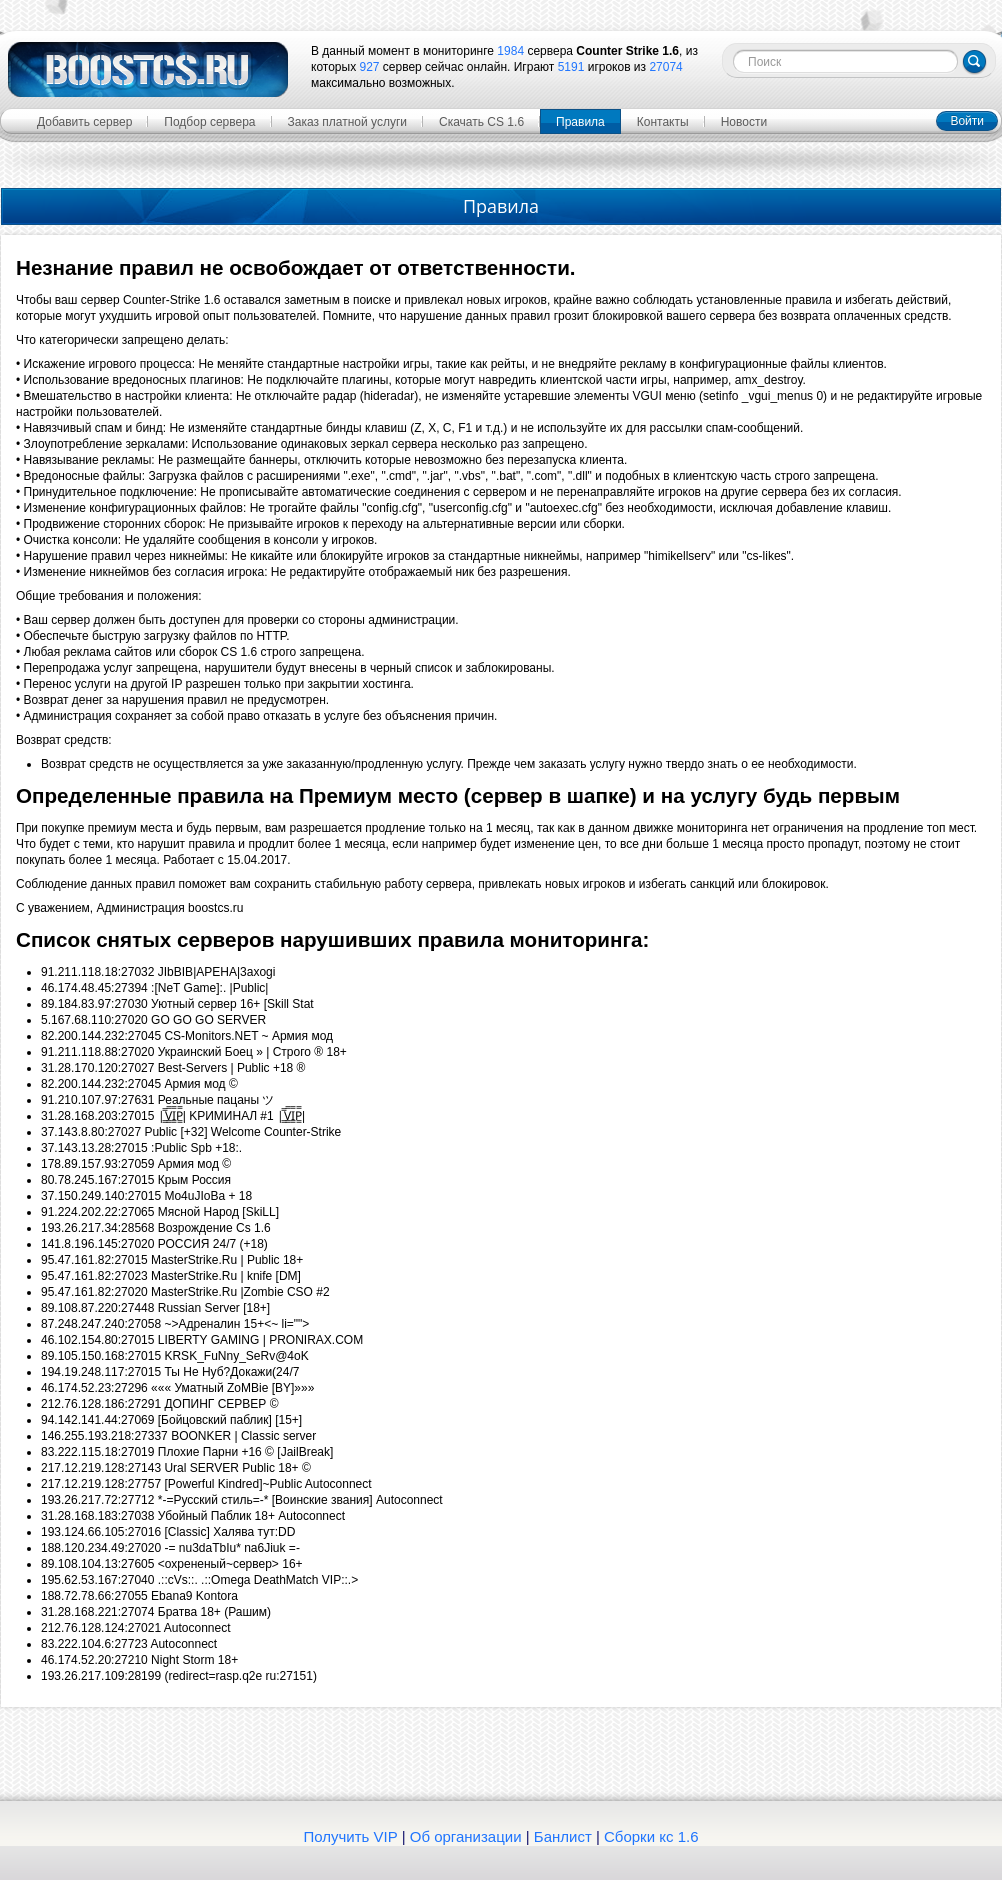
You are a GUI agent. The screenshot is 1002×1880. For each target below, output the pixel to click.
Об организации (466, 1836)
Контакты (663, 122)
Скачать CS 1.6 (481, 122)
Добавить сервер (84, 122)
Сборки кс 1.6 (651, 1836)
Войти (967, 121)
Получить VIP (351, 1836)
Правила (580, 122)
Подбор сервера (209, 122)
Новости (744, 122)
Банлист (563, 1836)
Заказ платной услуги (348, 122)
